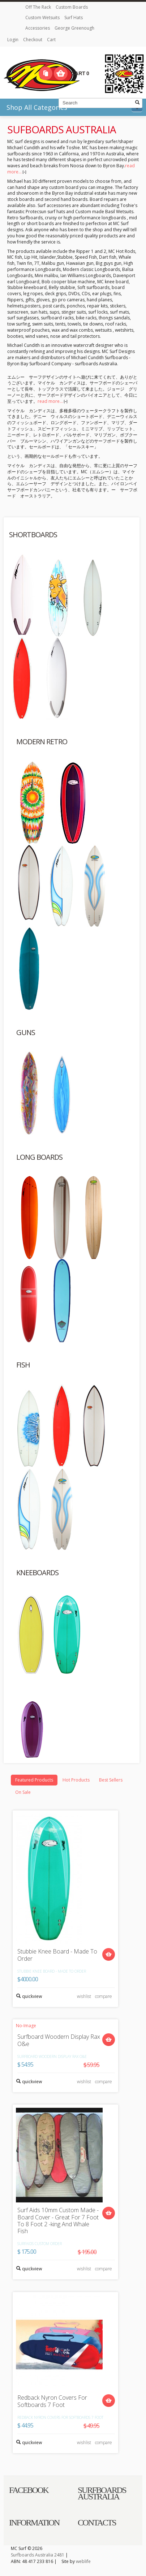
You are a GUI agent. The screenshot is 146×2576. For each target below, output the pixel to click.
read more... (52, 401)
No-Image (26, 2026)
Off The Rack (38, 7)
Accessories (38, 28)
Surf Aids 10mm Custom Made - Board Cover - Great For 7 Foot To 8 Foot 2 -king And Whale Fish (58, 2221)
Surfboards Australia (32, 2555)
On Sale (23, 1792)
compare (103, 1996)
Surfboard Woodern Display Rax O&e (58, 2040)
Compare (45, 73)
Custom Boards (72, 7)
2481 (59, 2555)
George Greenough (74, 28)
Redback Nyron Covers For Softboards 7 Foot (52, 2401)
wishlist (84, 1996)
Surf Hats (73, 17)
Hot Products (76, 1780)
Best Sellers (111, 1780)
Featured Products (34, 1780)
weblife (83, 2561)
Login (13, 39)
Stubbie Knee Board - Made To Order (57, 1955)
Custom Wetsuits (43, 17)
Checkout (32, 39)
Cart (51, 39)
